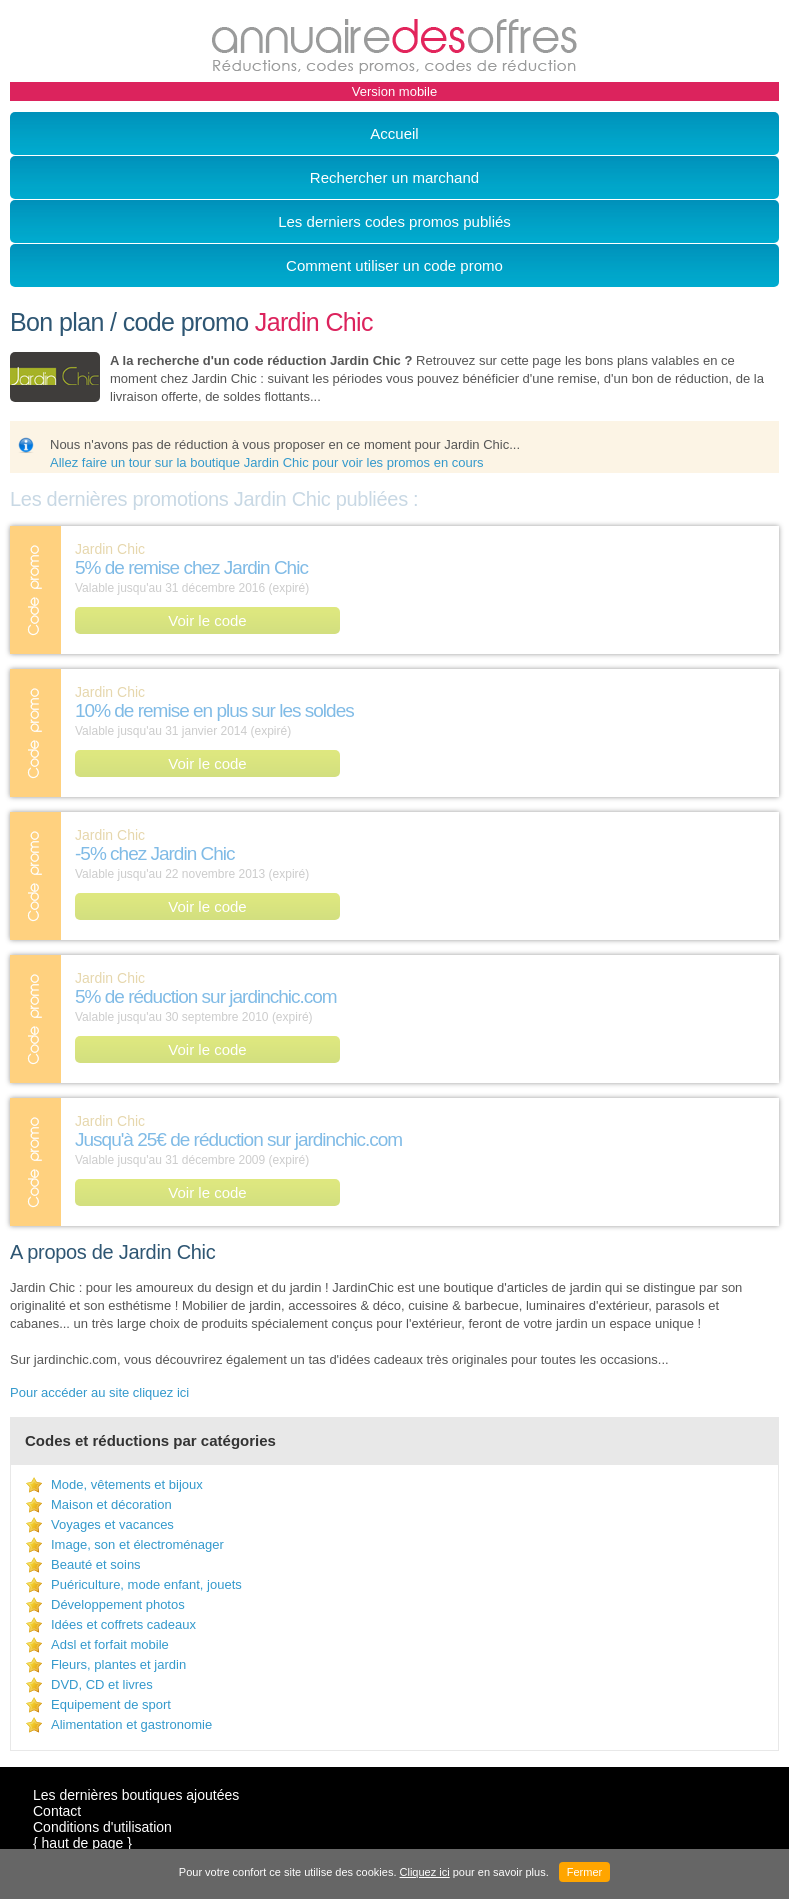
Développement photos (118, 1604)
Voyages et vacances (112, 1524)
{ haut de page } (82, 1843)
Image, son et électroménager (137, 1544)
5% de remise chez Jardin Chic (191, 567)
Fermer (584, 1872)
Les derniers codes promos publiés (394, 221)
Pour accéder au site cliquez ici (99, 1392)
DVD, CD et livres (102, 1684)
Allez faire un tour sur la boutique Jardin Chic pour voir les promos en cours (267, 462)
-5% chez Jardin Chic (155, 853)
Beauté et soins (96, 1564)
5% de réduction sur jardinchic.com (206, 996)
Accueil (394, 133)
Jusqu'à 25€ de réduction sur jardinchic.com (238, 1139)
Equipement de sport (111, 1704)
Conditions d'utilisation (102, 1827)
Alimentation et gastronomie (131, 1724)
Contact (57, 1811)
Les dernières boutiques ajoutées (136, 1795)
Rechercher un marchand (394, 177)
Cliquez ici (425, 1872)
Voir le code (207, 620)
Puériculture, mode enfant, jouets (146, 1584)
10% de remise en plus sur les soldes (214, 710)
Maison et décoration (111, 1504)
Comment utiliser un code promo (394, 265)
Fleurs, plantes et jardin (118, 1664)
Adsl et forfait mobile (110, 1644)
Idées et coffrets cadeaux (123, 1624)
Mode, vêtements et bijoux (127, 1484)
